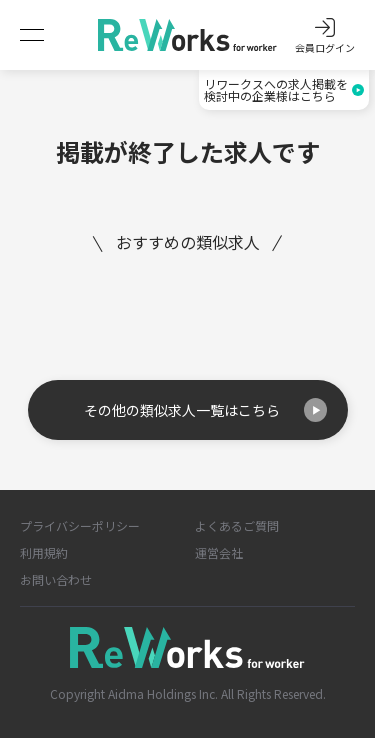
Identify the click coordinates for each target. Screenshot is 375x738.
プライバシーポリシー (80, 525)
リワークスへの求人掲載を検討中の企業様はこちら (284, 89)
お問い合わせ (56, 579)
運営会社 (219, 552)
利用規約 (44, 552)
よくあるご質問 (237, 525)
